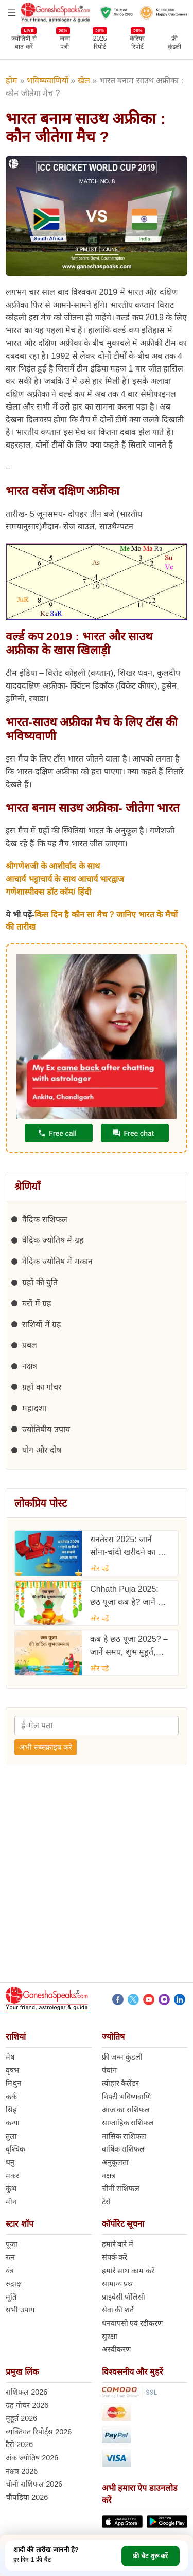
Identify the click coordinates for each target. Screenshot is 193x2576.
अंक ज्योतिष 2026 (32, 2458)
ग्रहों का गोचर (42, 1387)
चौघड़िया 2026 (27, 2497)
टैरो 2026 (19, 2444)
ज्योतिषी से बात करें (23, 42)
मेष (10, 2057)
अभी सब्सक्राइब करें (45, 1747)
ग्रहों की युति (40, 1282)
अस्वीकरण (116, 2349)
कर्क (11, 2096)
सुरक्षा (109, 2336)
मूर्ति (11, 2297)
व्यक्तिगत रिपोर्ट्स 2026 (39, 2431)
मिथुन (13, 2083)
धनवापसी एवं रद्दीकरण (132, 2323)
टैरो (106, 2202)
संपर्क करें (115, 2257)
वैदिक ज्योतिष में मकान (57, 1261)
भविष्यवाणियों (47, 80)
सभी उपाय (20, 2310)
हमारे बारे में (118, 2244)
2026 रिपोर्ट (100, 42)
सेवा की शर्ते (118, 2310)
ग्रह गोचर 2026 (27, 2405)
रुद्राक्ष (14, 2284)
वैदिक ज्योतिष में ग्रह (52, 1240)
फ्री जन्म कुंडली (122, 2057)
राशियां (16, 2036)
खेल (84, 80)
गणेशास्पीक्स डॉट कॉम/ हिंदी (48, 891)
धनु (10, 2162)
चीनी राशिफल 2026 (34, 2484)
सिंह (11, 2110)
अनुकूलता (115, 2162)
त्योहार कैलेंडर (120, 2083)
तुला (11, 2136)
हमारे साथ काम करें (128, 2271)
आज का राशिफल (126, 2110)
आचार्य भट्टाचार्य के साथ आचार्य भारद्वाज (65, 879)
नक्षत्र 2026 (22, 2471)
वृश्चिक (15, 2149)
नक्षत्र (29, 1366)
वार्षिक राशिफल (123, 2149)
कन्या (13, 2123)
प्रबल (29, 1345)
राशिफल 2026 (26, 2392)
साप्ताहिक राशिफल (128, 2123)
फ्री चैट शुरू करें (150, 2556)
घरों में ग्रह (36, 1303)
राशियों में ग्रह (41, 1324)
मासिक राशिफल (124, 2136)
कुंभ (11, 2188)
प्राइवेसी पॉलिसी (124, 2297)
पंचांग (109, 2070)
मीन (11, 2202)
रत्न (10, 2257)
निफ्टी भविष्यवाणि (126, 2096)
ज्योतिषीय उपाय (45, 1429)
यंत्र (10, 2271)
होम (11, 80)
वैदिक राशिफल (44, 1219)
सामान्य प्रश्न (117, 2284)
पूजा (11, 2244)
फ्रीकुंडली (174, 42)
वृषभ (12, 2070)
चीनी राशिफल (121, 2188)
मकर (12, 2176)
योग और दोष (41, 1449)
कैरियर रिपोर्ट (137, 42)
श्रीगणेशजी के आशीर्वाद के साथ (53, 866)
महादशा (34, 1408)
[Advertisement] (96, 1876)
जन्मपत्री (65, 42)
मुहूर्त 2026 (21, 2418)
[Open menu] (12, 12)
